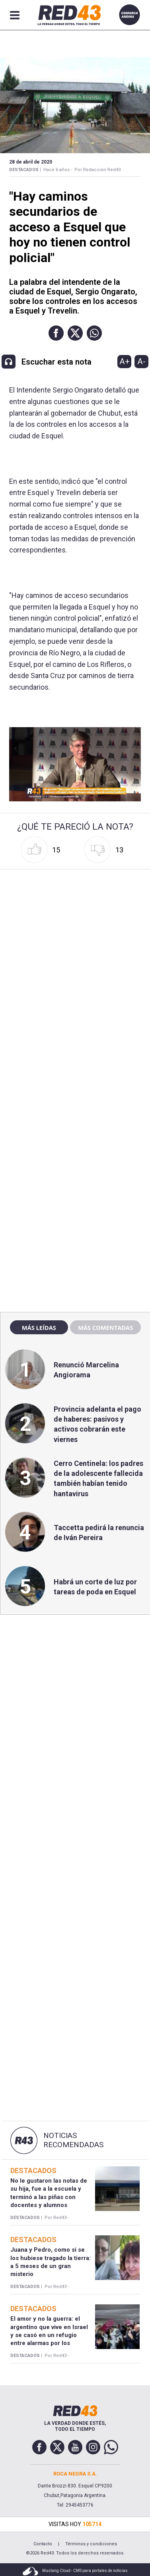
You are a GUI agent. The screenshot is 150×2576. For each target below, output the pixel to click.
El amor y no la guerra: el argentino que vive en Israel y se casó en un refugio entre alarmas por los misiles (49, 2335)
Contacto (42, 2543)
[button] (56, 333)
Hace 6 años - (57, 169)
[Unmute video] (75, 764)
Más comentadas (105, 1327)
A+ (124, 361)
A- (141, 361)
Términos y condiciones (91, 2543)
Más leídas (39, 1327)
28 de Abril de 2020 (30, 162)
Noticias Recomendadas (73, 2140)
